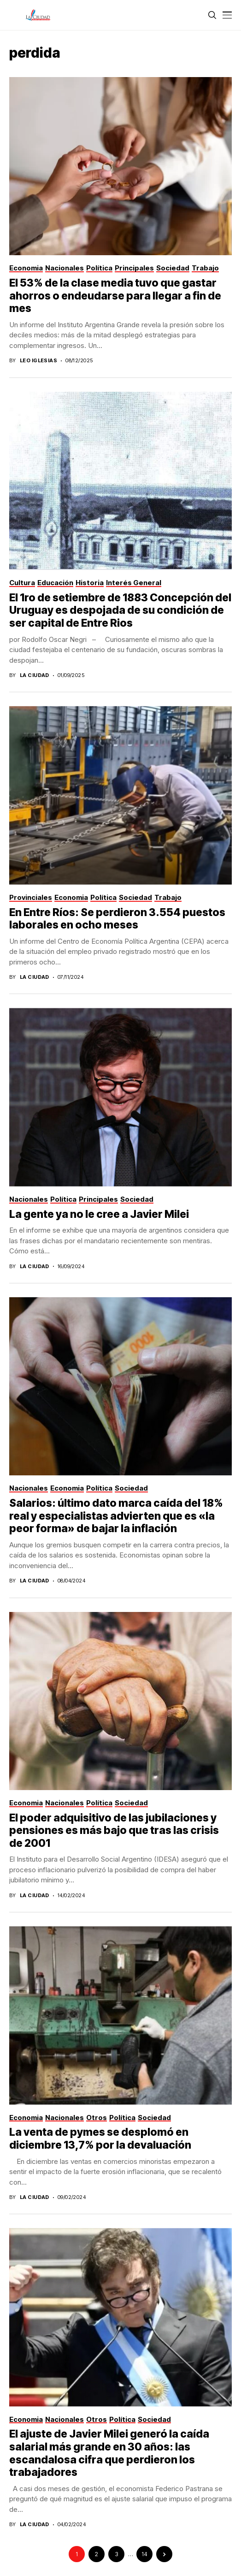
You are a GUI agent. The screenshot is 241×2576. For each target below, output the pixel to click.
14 (144, 2554)
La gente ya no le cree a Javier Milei (99, 1214)
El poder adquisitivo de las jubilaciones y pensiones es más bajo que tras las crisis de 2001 (114, 1830)
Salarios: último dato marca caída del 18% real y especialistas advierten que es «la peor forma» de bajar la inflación (116, 1516)
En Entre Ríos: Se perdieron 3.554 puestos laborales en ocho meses (117, 919)
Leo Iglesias (38, 361)
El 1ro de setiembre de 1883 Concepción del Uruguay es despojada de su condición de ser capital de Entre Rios (120, 610)
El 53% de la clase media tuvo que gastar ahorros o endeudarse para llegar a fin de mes (115, 295)
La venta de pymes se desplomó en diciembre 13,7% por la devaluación (100, 2138)
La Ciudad (34, 675)
